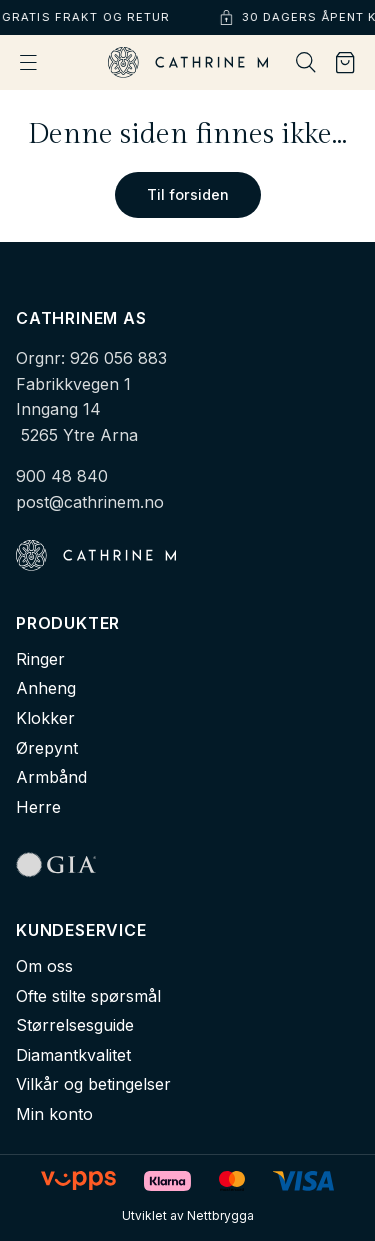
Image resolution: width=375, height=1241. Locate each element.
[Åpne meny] (28, 62)
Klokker (45, 718)
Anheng (46, 688)
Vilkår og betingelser (93, 1084)
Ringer (40, 659)
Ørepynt (47, 748)
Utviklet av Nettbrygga (188, 1215)
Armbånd (51, 777)
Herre (38, 807)
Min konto (54, 1114)
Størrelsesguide (75, 1025)
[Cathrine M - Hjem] (188, 62)
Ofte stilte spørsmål (88, 996)
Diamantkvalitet (73, 1055)
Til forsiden (188, 194)
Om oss (44, 966)
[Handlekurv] (345, 63)
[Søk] (306, 62)
